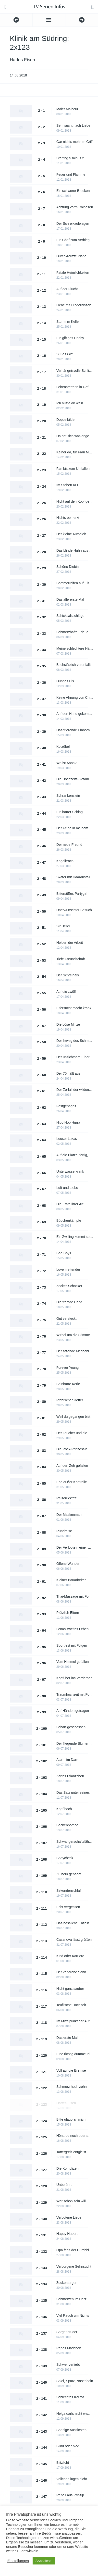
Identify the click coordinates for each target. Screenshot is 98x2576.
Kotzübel (63, 746)
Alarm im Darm (67, 1760)
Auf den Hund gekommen (74, 714)
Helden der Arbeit (69, 943)
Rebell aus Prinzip (70, 2495)
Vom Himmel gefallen (72, 1662)
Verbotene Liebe (68, 2217)
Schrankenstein (68, 795)
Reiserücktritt (66, 1498)
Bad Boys (63, 1253)
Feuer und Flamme (70, 174)
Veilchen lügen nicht (71, 2479)
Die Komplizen (67, 2168)
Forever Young (67, 1367)
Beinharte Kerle (68, 1384)
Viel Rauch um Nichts (72, 2315)
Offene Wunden (68, 1564)
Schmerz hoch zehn (71, 2087)
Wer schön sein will (71, 2201)
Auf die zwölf (66, 992)
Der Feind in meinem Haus (74, 828)
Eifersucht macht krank (73, 1008)
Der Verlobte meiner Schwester (74, 1547)
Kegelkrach (65, 861)
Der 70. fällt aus (68, 1073)
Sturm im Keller (68, 322)
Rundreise (64, 1531)
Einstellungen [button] (18, 2561)
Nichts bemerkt (67, 518)
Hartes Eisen (66, 2103)
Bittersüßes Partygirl (71, 894)
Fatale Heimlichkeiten (72, 272)
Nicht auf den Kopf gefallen (74, 501)
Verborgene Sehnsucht (73, 2266)
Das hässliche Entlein (72, 1923)
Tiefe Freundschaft (70, 959)
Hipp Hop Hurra (68, 1122)
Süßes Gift (64, 354)
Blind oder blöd (67, 2446)
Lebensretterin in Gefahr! (74, 387)
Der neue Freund (69, 844)
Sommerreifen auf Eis (72, 583)
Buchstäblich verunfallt (73, 665)
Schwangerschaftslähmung (74, 1841)
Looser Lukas (66, 1139)
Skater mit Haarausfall (73, 877)
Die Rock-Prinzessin (71, 1449)
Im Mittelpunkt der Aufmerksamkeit (74, 2021)
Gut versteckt (66, 1318)
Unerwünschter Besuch (74, 910)
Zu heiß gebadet (68, 1874)
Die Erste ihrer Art (69, 1204)
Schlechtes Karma (70, 2397)
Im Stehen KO (67, 485)
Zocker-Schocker (69, 1286)
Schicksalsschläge (70, 616)
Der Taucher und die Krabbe (74, 1433)
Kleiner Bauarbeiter (71, 1580)
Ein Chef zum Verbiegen (74, 240)
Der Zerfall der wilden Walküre (74, 1090)
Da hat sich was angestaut (74, 436)
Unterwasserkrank (70, 1171)
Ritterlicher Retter (69, 1400)
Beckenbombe (67, 1825)
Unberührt (64, 2185)
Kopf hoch (64, 1809)
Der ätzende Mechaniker (74, 1351)
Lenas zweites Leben (72, 1629)
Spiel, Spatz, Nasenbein (74, 2381)
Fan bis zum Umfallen (72, 469)
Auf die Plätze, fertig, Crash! (74, 1155)
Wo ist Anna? (66, 763)
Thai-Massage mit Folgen (74, 1596)
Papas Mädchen (68, 2348)
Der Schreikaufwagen (72, 223)
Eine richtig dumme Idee (74, 2054)
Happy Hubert (66, 2234)
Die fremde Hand (69, 1302)
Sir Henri (63, 926)
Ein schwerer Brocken (73, 191)
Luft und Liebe (67, 1188)
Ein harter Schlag (69, 812)
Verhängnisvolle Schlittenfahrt (74, 371)
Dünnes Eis (65, 681)
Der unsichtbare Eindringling (74, 1057)
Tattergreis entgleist (71, 2152)
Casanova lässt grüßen (74, 1939)
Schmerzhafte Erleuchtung (74, 632)
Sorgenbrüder (66, 2332)
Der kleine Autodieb (71, 534)
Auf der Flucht (67, 289)
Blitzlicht (62, 2462)
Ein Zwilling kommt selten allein (74, 1237)
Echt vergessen (68, 1907)
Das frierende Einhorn (73, 730)
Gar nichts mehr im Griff (74, 142)
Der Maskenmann (70, 1515)
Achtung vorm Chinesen (74, 207)
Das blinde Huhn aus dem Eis (74, 550)
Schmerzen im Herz (71, 2299)
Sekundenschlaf (68, 1890)
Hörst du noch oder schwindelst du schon (74, 2136)
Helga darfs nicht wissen (74, 2413)
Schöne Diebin (67, 567)
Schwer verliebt (68, 2364)
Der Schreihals (67, 975)
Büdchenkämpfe (68, 1220)
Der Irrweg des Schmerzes (74, 1041)
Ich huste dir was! (69, 403)
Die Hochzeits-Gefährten (74, 779)
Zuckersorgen (66, 2283)
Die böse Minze (68, 1024)
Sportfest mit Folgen (71, 1645)
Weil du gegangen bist (73, 1417)
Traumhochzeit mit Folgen (74, 1694)
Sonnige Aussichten (71, 2430)
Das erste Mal (66, 2038)
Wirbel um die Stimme (73, 1335)
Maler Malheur (67, 109)
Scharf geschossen (71, 1727)
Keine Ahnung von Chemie (74, 697)
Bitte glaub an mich (71, 2119)
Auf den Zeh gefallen (72, 1466)
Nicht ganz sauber (70, 1989)
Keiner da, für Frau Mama (74, 452)
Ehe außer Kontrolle (71, 1482)
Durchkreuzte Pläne (71, 256)
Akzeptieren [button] (44, 2561)
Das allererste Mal (70, 599)
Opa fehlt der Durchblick (74, 2250)
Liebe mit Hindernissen (73, 305)
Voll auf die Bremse (71, 2070)
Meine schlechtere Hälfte (74, 648)
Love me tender (68, 1269)
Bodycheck (64, 1858)
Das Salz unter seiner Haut (74, 1792)
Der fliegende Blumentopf (74, 1743)
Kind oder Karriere (70, 1956)
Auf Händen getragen (72, 1711)
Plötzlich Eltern (67, 1613)
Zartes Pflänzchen (70, 1776)
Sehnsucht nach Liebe (73, 125)
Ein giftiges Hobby (70, 338)
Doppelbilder (66, 420)
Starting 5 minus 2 (70, 158)
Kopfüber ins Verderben (74, 1678)
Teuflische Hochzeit (71, 2005)
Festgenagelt (66, 1106)
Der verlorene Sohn (71, 1972)
